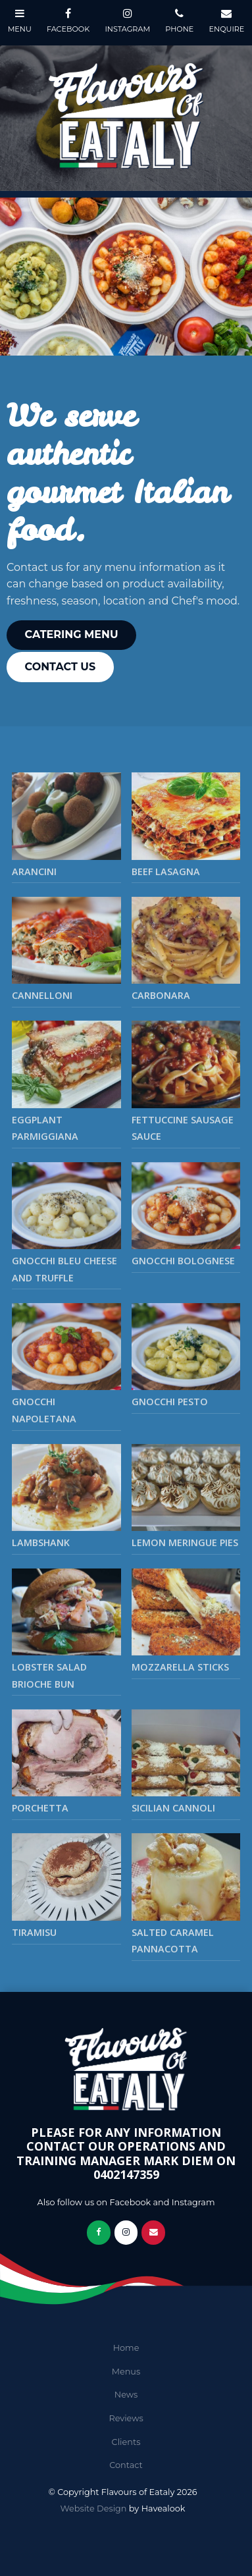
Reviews (126, 2418)
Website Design (94, 2508)
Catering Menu (71, 634)
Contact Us (60, 666)
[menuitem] (126, 2348)
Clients (126, 2442)
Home (126, 2348)
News (126, 2395)
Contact (125, 2465)
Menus (126, 2371)
